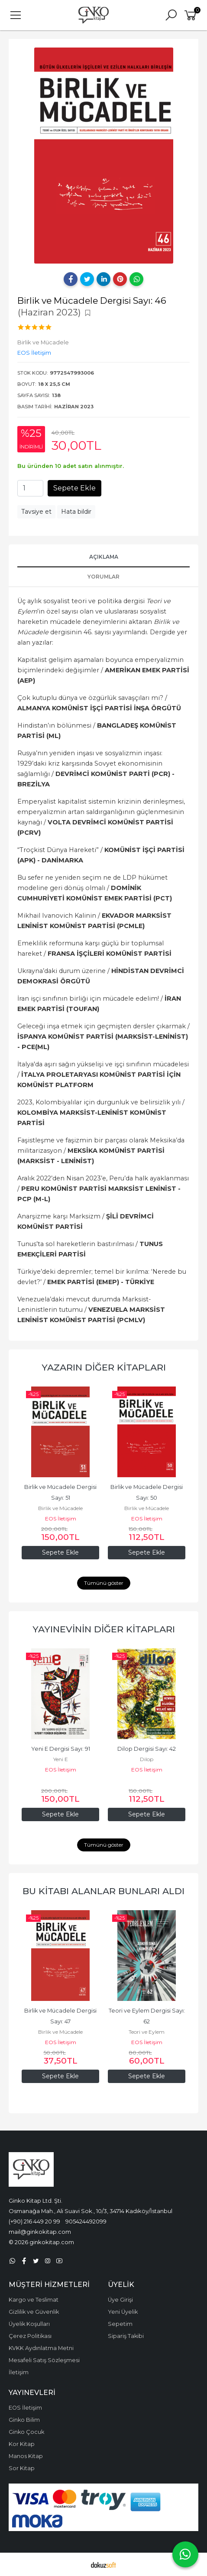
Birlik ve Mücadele (60, 1508)
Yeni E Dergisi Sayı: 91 (60, 1749)
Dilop (146, 1759)
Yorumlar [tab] (103, 576)
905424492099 (86, 2221)
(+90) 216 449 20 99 (34, 2221)
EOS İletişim (60, 1518)
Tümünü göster (103, 1583)
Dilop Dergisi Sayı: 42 (146, 1749)
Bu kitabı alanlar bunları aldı (103, 1891)
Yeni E (60, 1759)
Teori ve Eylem (147, 2032)
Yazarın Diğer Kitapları (104, 1367)
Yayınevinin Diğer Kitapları (103, 1629)
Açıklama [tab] (103, 556)
